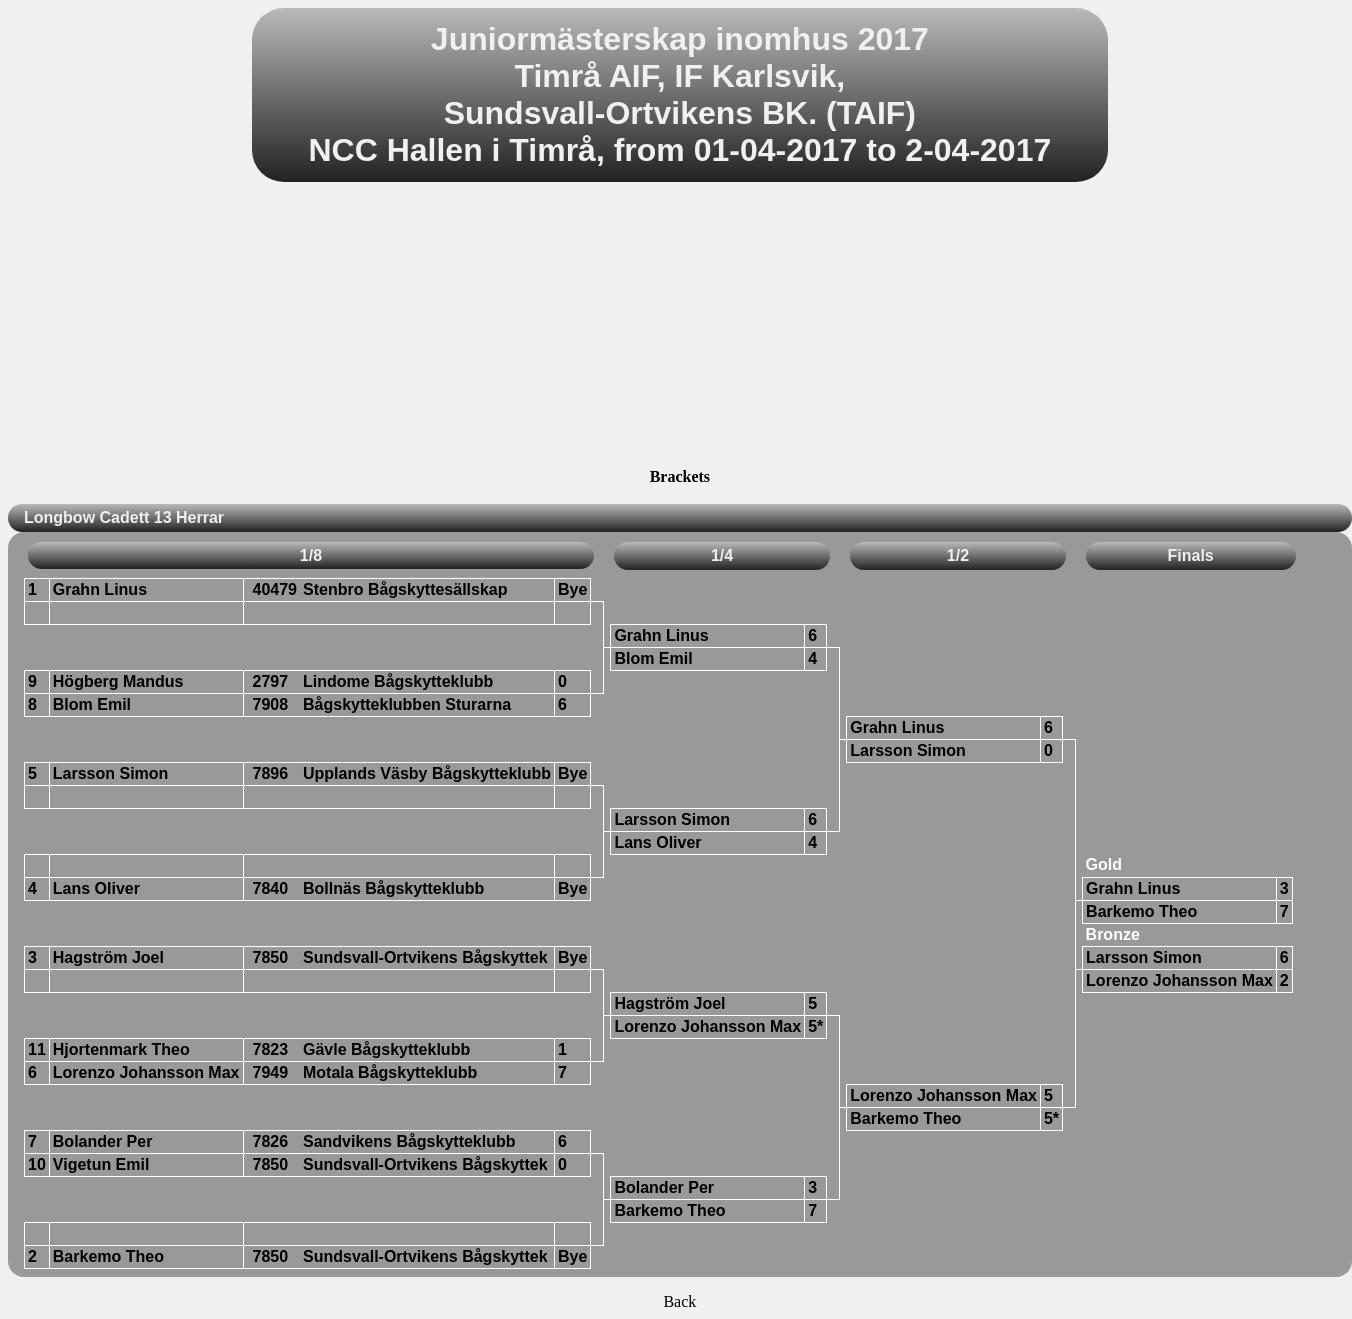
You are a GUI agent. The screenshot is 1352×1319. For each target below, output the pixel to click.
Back (679, 1301)
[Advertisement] (680, 328)
